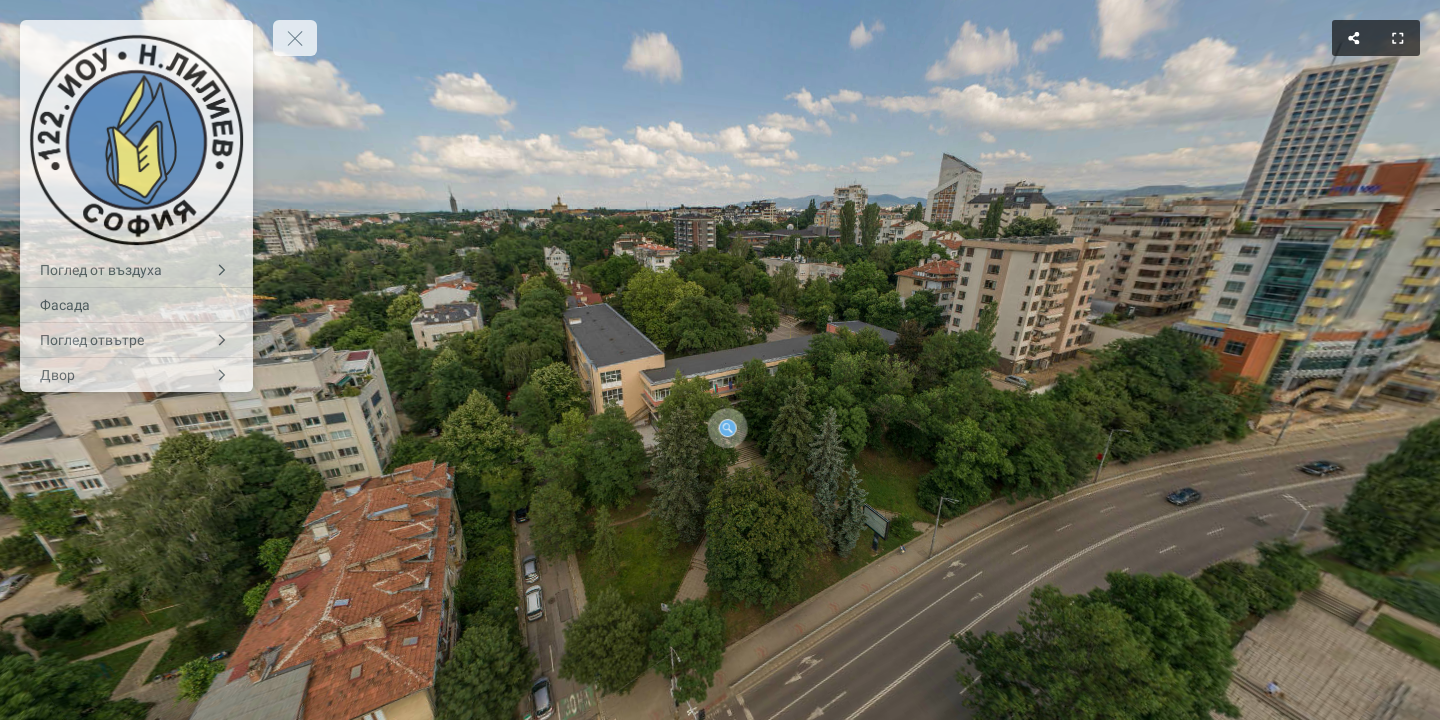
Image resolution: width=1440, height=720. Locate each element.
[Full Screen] (1398, 38)
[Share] (1354, 38)
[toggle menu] (295, 38)
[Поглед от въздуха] (136, 270)
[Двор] (136, 375)
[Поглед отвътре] (136, 340)
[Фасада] (136, 305)
